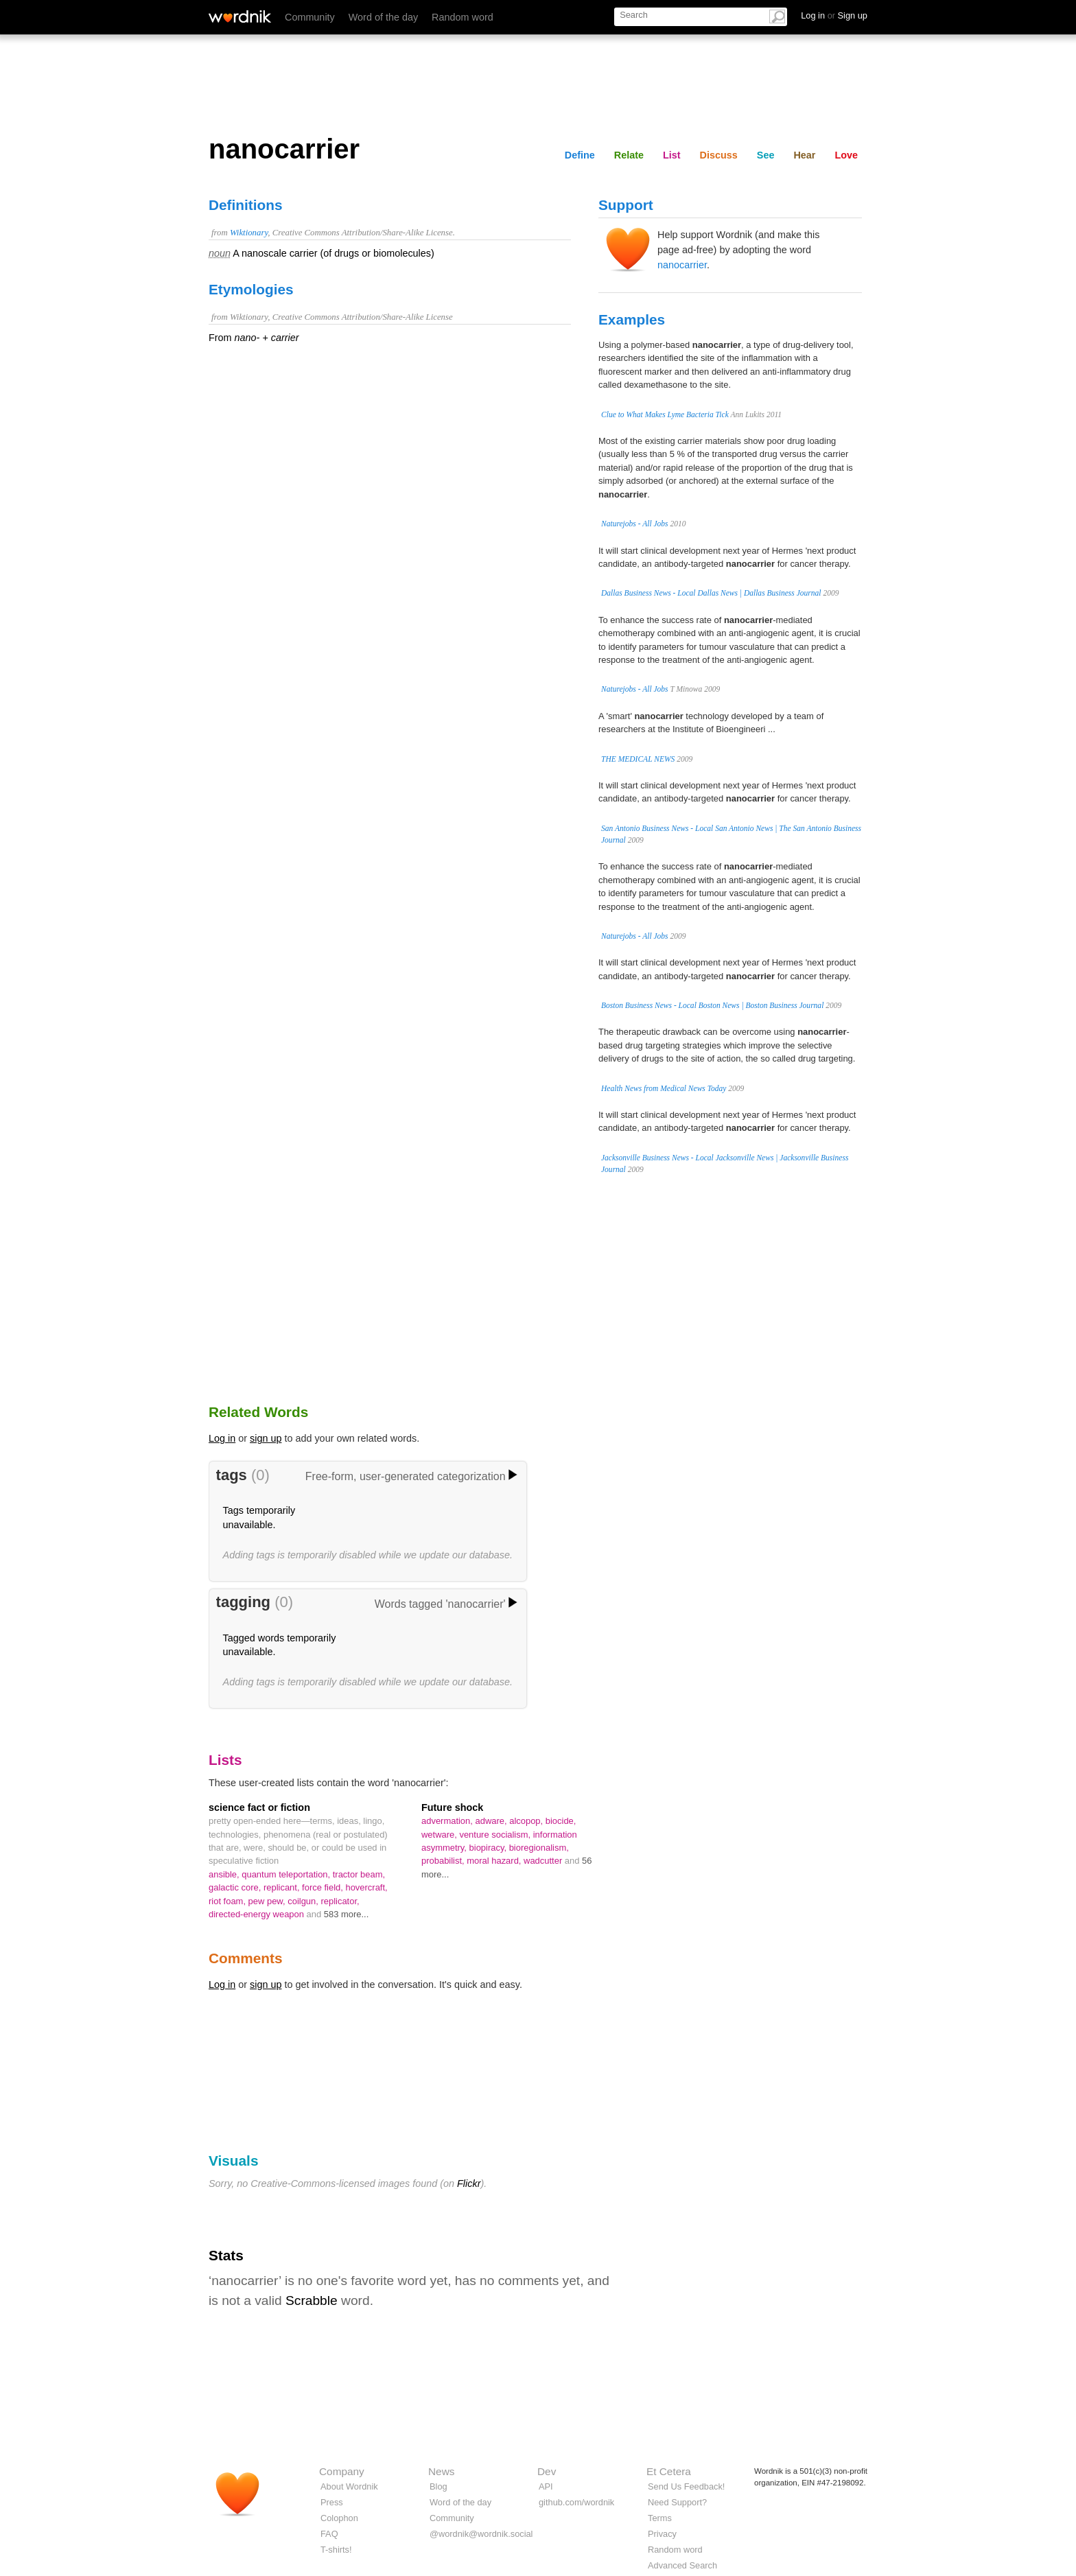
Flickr (468, 2183)
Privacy (662, 2534)
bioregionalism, (539, 1847)
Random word (462, 17)
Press (331, 2502)
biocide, (561, 1821)
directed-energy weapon (258, 1914)
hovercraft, (366, 1887)
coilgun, (304, 1901)
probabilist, (444, 1860)
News (441, 2471)
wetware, (440, 1834)
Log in (222, 1438)
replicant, (283, 1887)
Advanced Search (682, 2565)
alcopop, (527, 1821)
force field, (323, 1887)
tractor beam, (359, 1874)
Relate (629, 155)
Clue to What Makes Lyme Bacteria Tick (665, 414)
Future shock (452, 1807)
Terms (660, 2518)
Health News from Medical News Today (663, 1088)
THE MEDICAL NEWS (638, 759)
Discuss (719, 155)
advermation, (448, 1821)
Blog (438, 2486)
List (672, 155)
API (546, 2486)
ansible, (225, 1874)
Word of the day (383, 17)
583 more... (346, 1914)
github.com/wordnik (576, 2502)
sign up (265, 1438)
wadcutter (544, 1860)
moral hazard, (495, 1860)
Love (846, 155)
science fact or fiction (259, 1807)
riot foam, (228, 1901)
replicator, (339, 1901)
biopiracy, (489, 1847)
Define (580, 155)
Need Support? (677, 2502)
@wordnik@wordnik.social (481, 2534)
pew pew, (268, 1901)
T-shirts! (336, 2549)
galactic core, (236, 1887)
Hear (804, 155)
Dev (546, 2471)
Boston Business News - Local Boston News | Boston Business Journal (712, 1005)
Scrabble (311, 2300)
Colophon (339, 2518)
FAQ (329, 2534)
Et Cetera (668, 2471)
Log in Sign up (834, 15)
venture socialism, (496, 1834)
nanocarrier (682, 264)
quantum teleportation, (287, 1874)
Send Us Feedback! (686, 2486)
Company (341, 2471)
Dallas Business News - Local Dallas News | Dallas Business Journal (711, 593)
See (766, 155)
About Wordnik (349, 2486)
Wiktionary (249, 232)
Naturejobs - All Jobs (634, 523)
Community (310, 17)
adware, (492, 1821)
